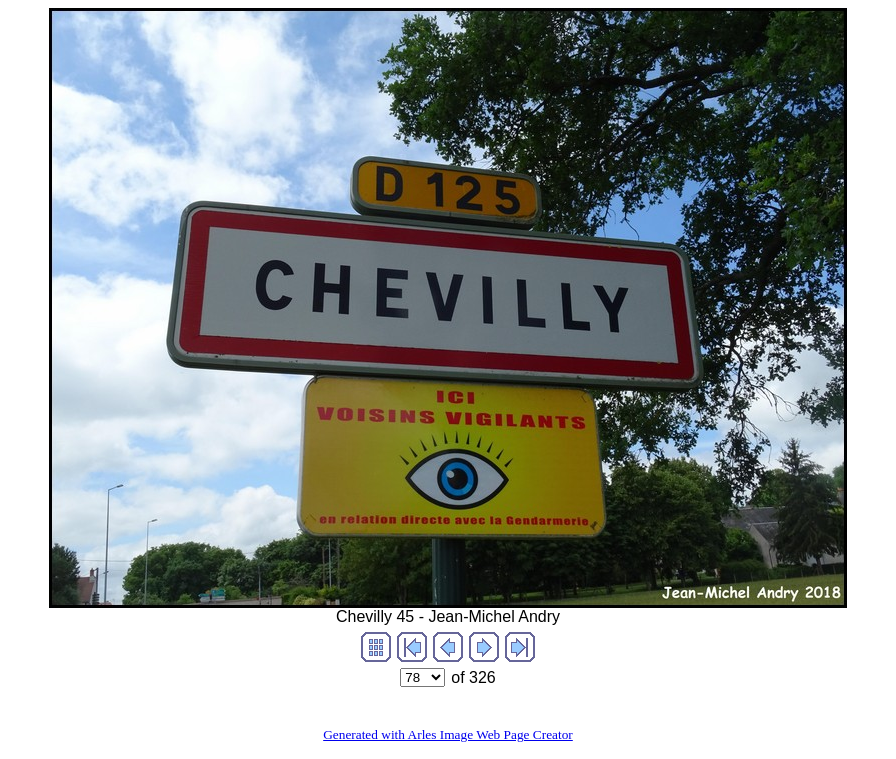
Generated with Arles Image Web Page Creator (448, 734)
